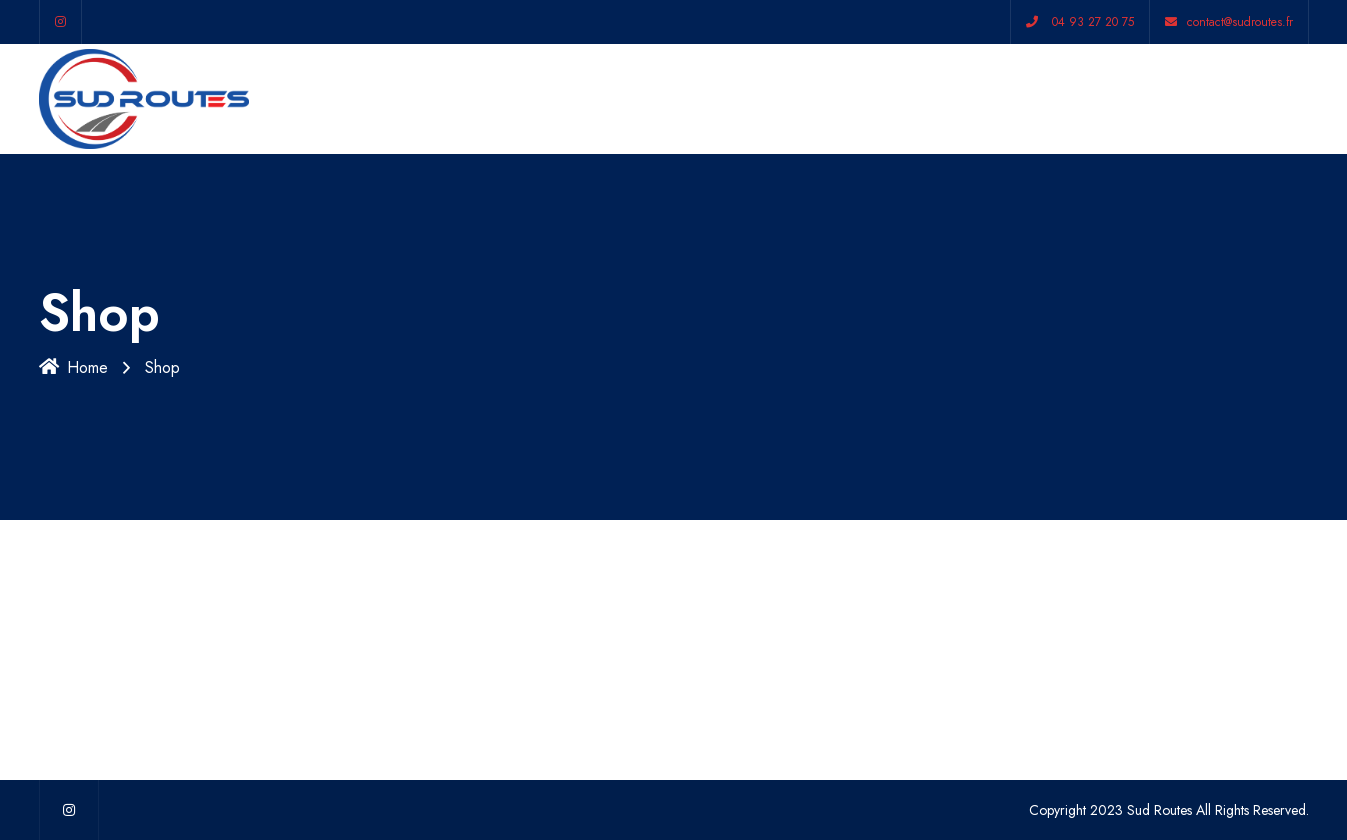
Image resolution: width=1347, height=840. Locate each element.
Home (73, 367)
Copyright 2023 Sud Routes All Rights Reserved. (1169, 810)
